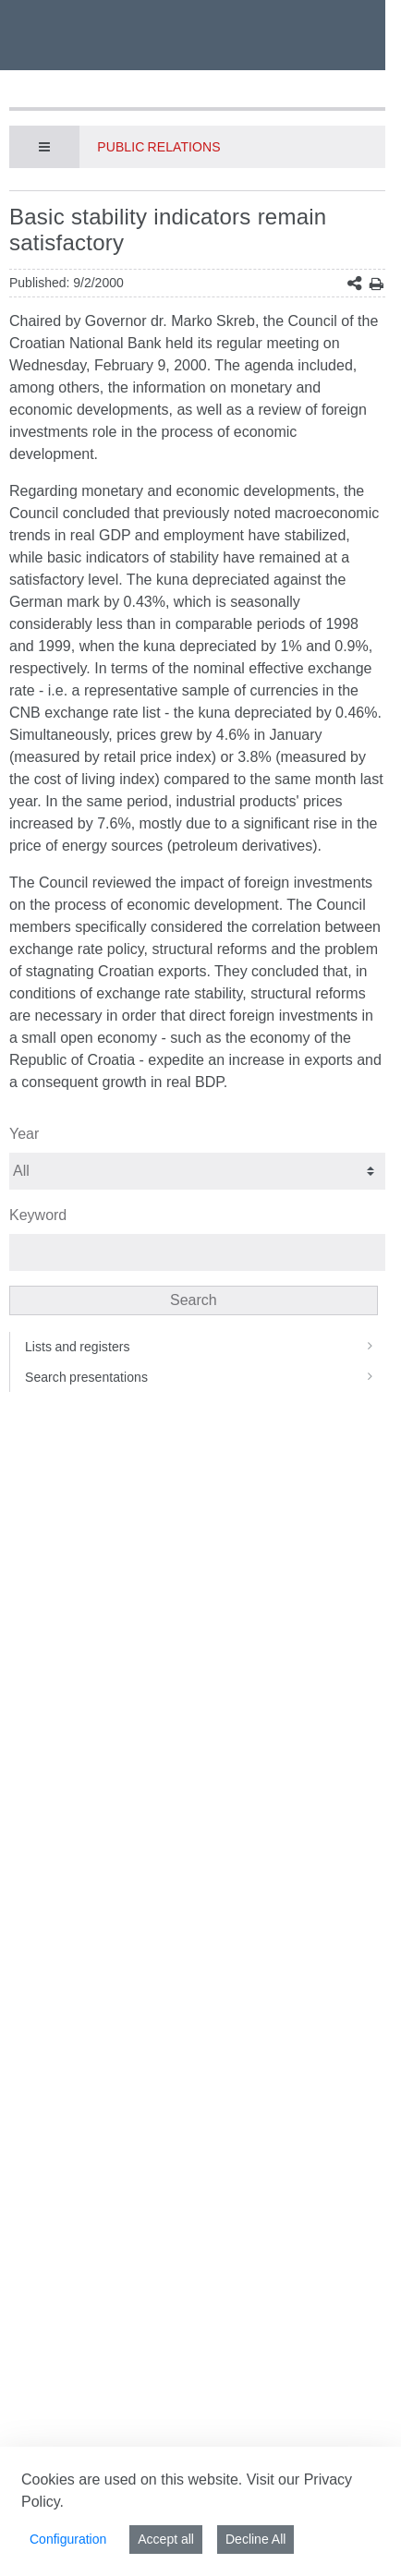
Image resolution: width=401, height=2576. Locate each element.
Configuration (68, 2539)
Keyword (38, 1215)
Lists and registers (205, 1346)
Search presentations (205, 1377)
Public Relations (158, 146)
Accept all (166, 2539)
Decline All (255, 2539)
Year (24, 1134)
